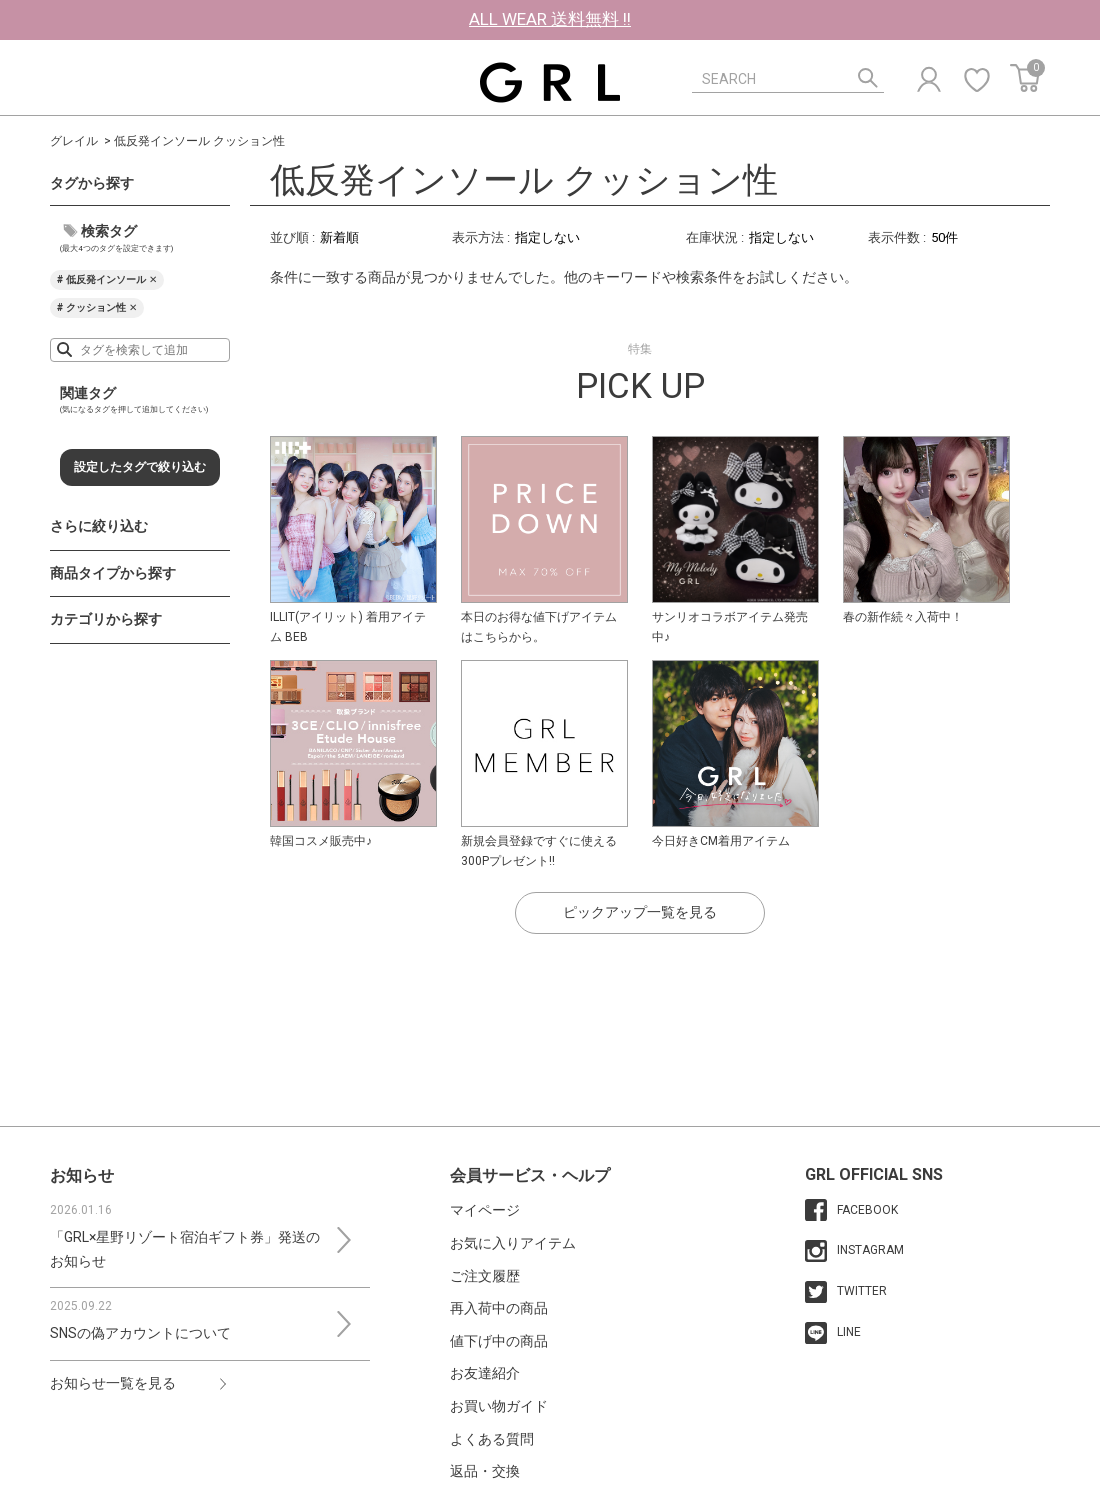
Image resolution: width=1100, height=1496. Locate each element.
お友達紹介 (485, 1373)
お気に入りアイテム (513, 1243)
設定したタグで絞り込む (140, 467)
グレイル (74, 141)
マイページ (485, 1210)
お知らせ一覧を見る (113, 1383)
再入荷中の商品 (499, 1308)
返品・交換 (485, 1471)
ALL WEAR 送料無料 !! (550, 19)
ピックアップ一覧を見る (640, 912)
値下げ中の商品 (499, 1341)
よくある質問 (492, 1439)
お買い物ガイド (499, 1406)
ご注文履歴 (485, 1276)
